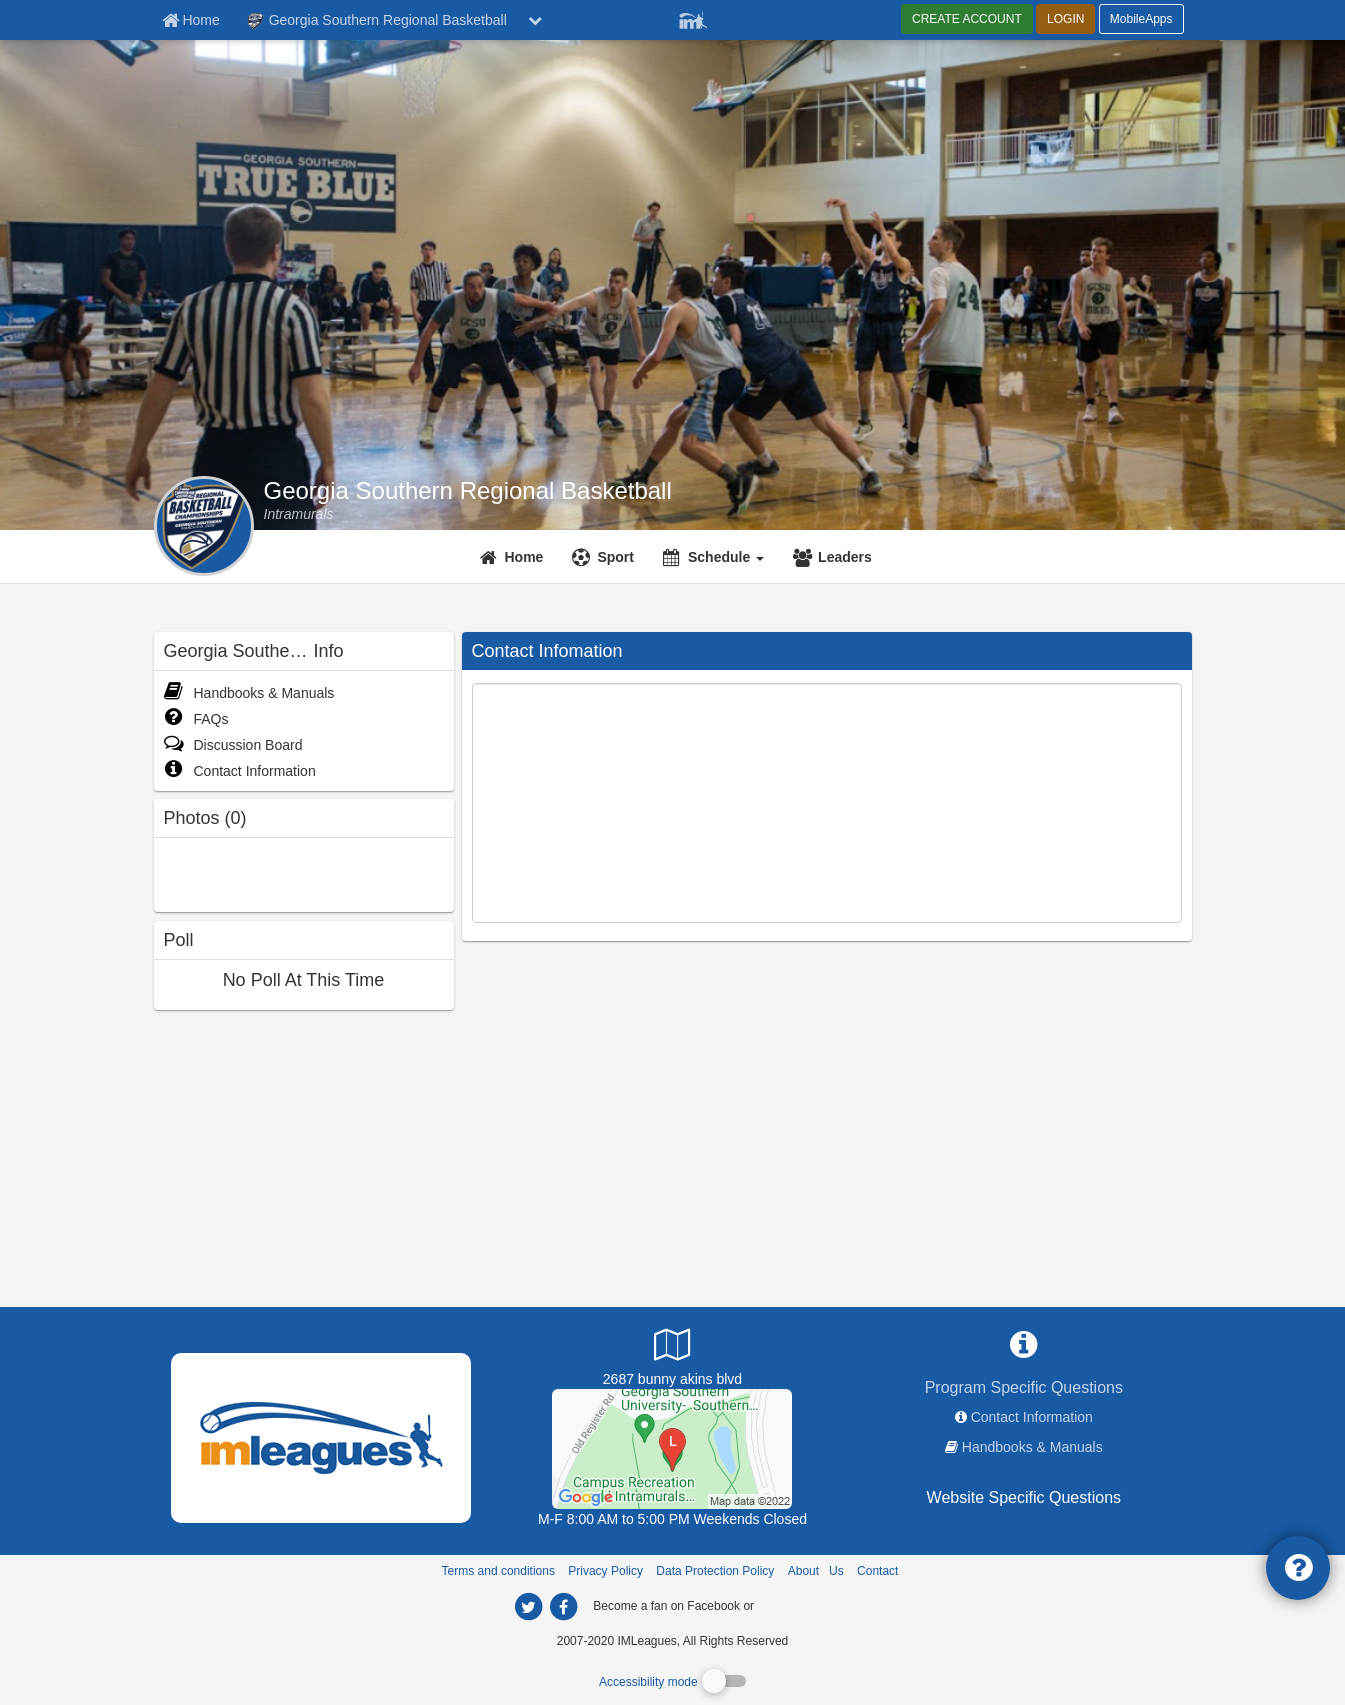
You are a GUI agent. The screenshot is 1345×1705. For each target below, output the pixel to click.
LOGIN (1065, 19)
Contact (877, 1571)
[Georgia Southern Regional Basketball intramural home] (299, 514)
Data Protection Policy (715, 1571)
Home (524, 557)
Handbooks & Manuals (249, 693)
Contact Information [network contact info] (1032, 1417)
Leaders (845, 557)
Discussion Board (233, 745)
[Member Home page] (191, 20)
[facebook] (797, 1605)
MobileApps (1141, 19)
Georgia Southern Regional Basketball (468, 491)
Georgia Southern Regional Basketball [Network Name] (377, 21)
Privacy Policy (605, 1571)
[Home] (514, 557)
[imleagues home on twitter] (529, 1607)
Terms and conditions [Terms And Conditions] (498, 1571)
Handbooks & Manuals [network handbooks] (1032, 1447)
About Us (816, 1571)
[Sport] (605, 557)
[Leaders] (835, 557)
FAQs (196, 719)
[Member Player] (693, 18)
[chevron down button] (535, 20)
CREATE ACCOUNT (967, 19)
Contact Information (240, 771)
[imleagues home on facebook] (564, 1607)
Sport (615, 557)
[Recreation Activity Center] (672, 1448)
